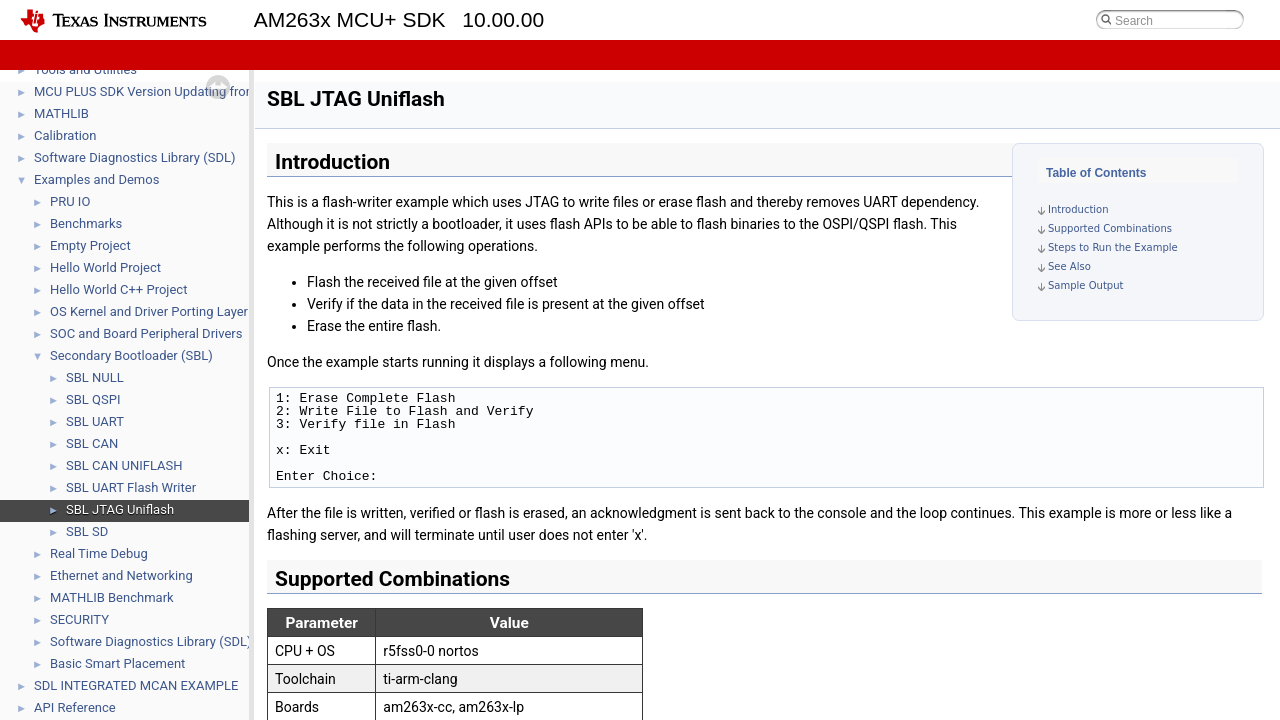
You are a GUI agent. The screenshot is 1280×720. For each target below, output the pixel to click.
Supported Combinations (1110, 228)
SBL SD (87, 531)
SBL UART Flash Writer (131, 487)
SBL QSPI (93, 399)
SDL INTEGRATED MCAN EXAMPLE (136, 685)
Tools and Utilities (85, 69)
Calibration (65, 135)
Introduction (1078, 209)
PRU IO (70, 201)
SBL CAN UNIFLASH (124, 465)
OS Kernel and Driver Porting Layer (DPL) (167, 311)
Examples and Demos (96, 179)
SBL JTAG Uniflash (120, 509)
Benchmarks (86, 223)
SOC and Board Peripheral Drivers (146, 333)
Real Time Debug (99, 553)
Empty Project (90, 245)
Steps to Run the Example (1113, 247)
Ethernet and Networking (121, 575)
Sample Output (1085, 285)
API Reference (75, 707)
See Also (1069, 266)
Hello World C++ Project (118, 289)
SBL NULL (95, 377)
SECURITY (79, 619)
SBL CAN (92, 443)
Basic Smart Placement (117, 663)
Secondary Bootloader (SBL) (131, 355)
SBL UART (95, 421)
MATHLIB (61, 113)
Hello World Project (105, 267)
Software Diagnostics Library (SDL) (134, 157)
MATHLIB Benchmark (112, 597)
